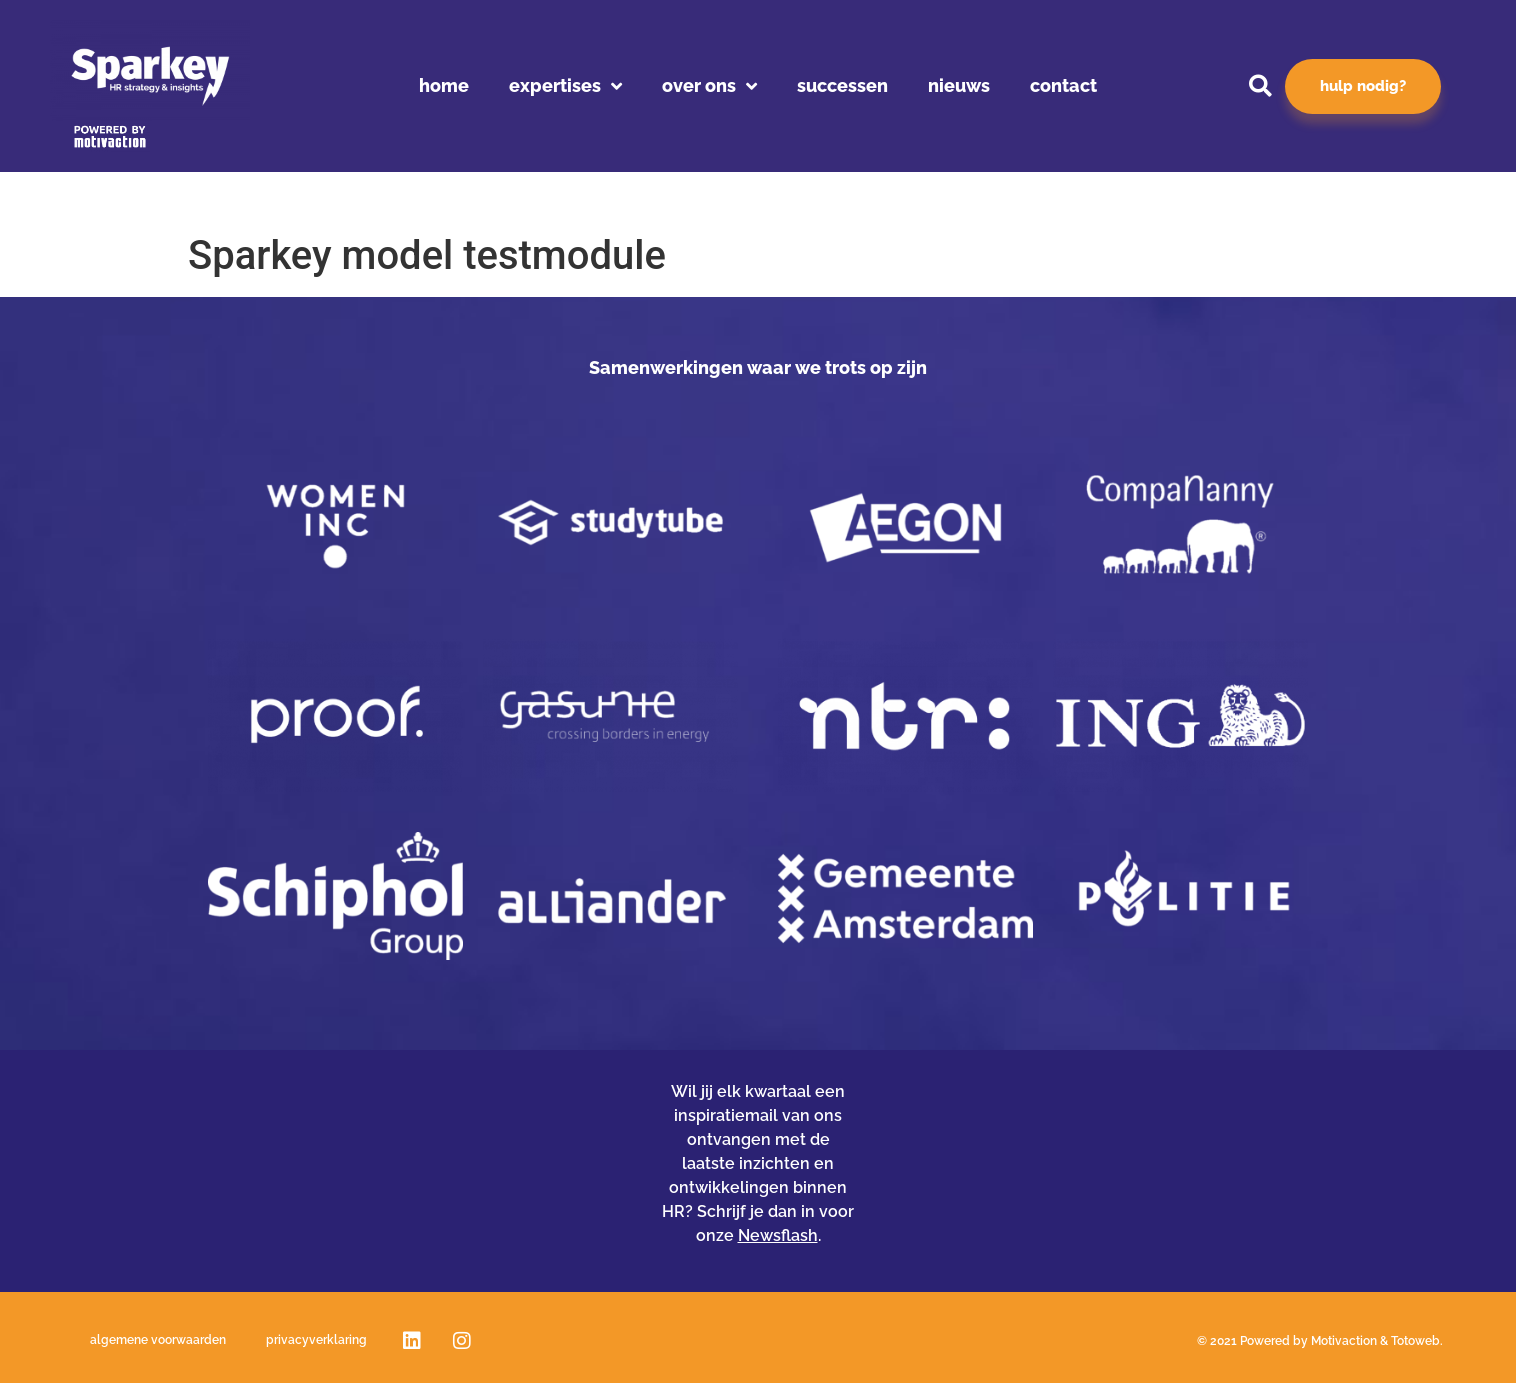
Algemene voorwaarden (158, 1340)
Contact (1063, 85)
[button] (1260, 86)
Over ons (709, 86)
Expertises (565, 86)
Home (444, 85)
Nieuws (959, 85)
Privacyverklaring (316, 1340)
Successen (842, 85)
